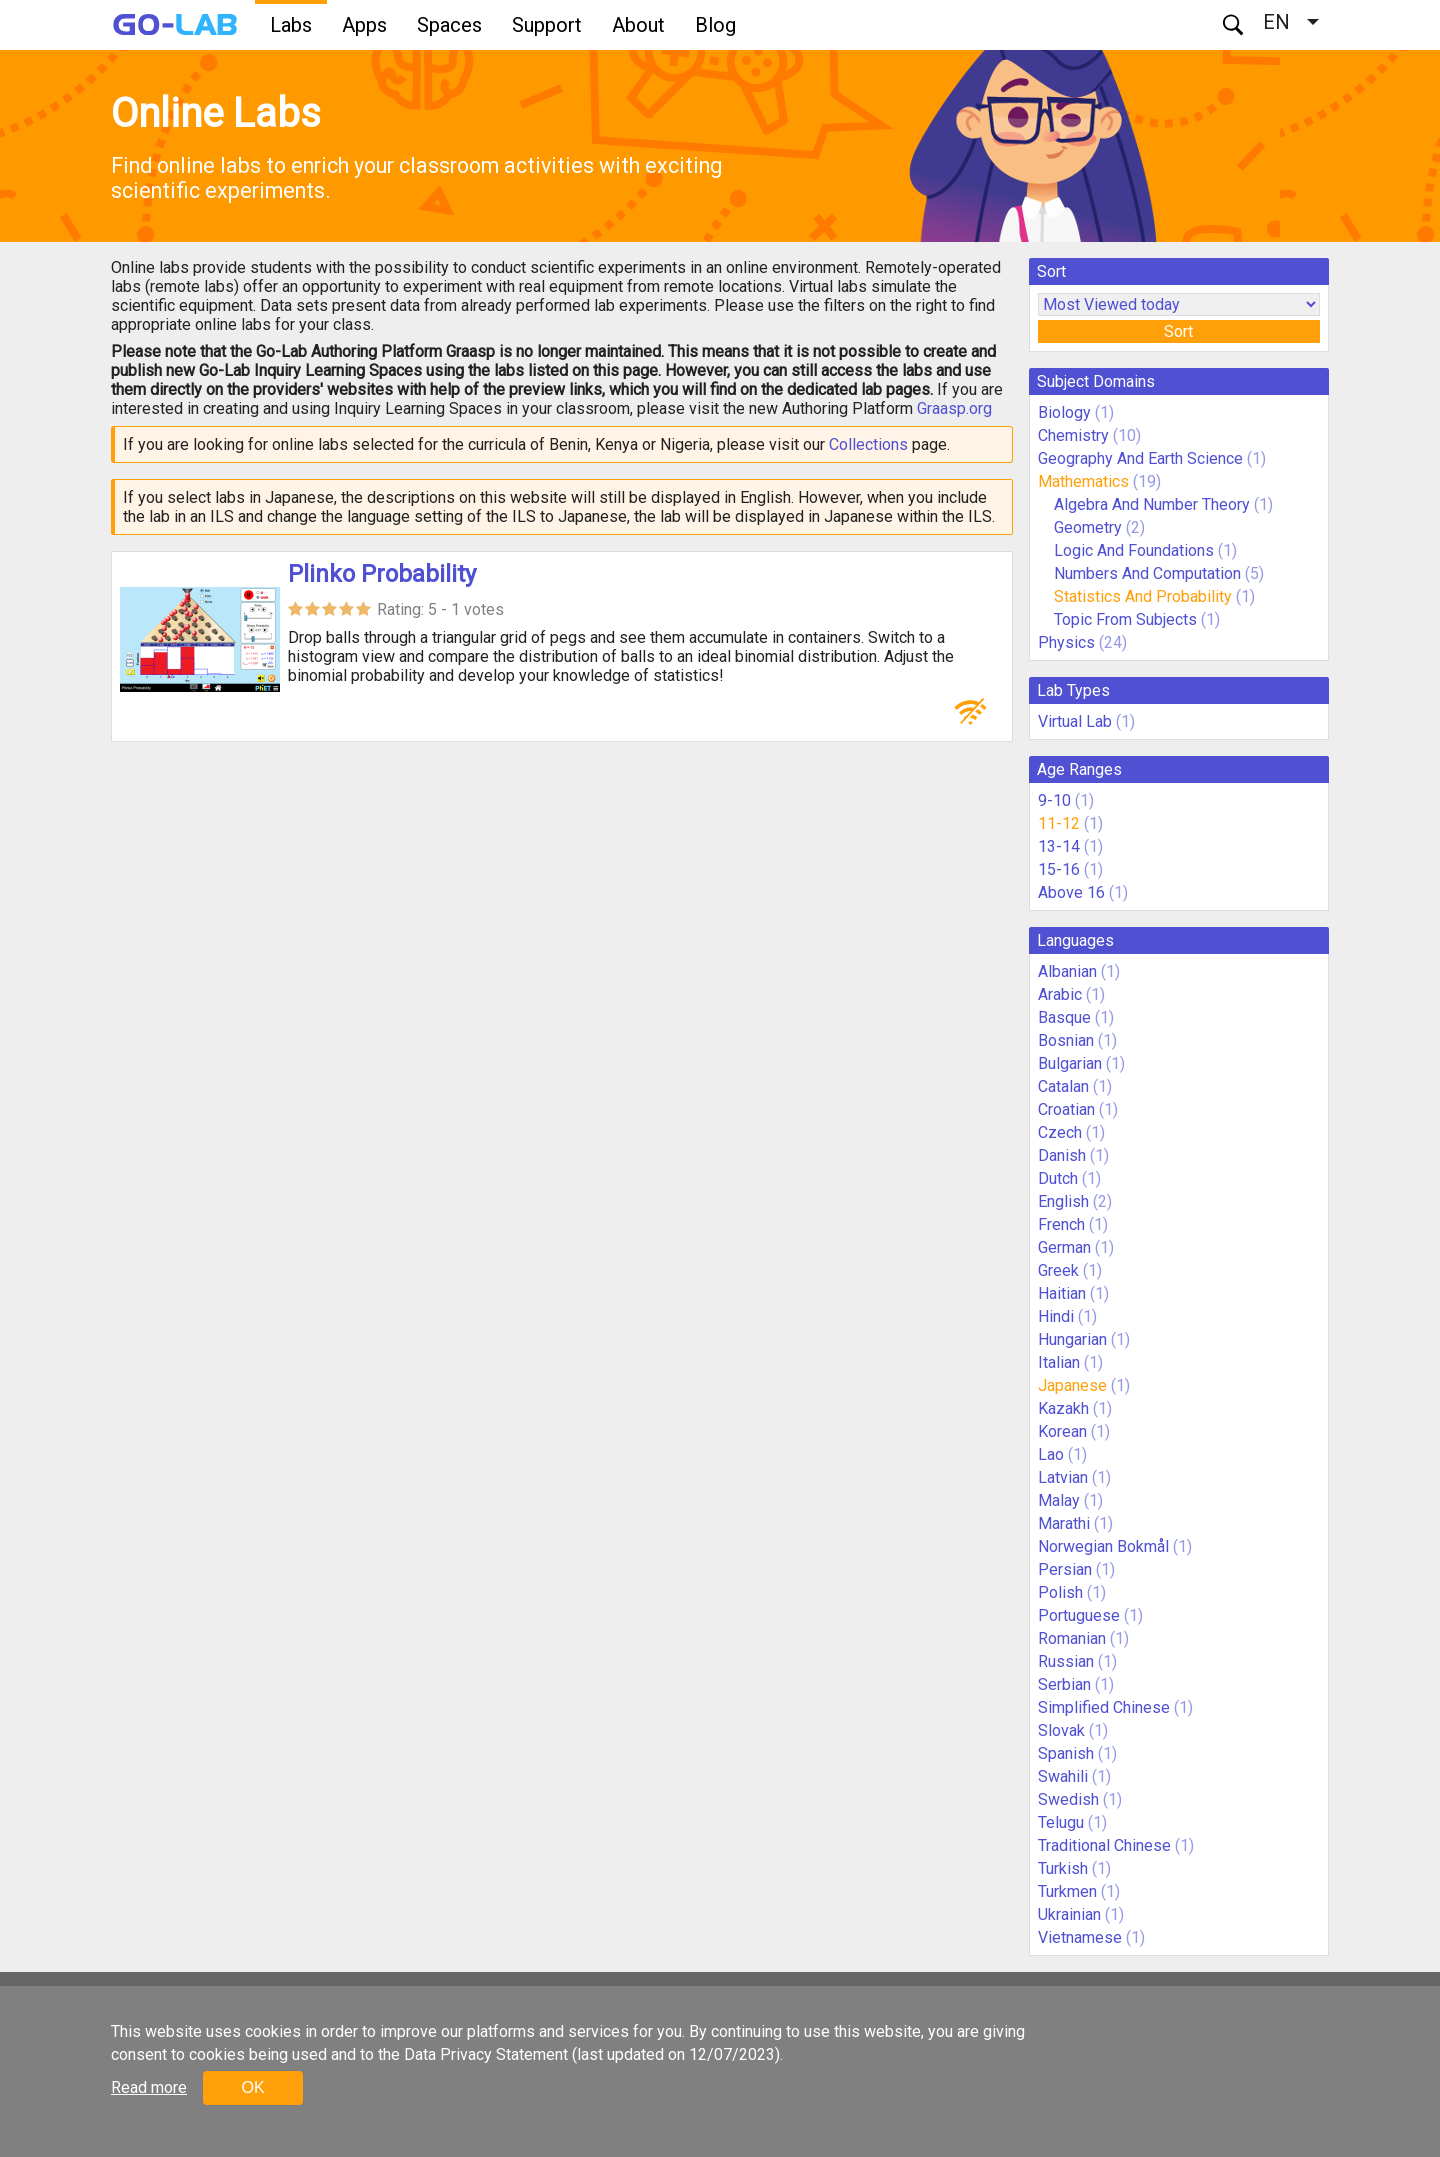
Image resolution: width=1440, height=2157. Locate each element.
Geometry (1088, 527)
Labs (291, 25)
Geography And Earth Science (1140, 458)
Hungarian (1072, 1339)
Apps (364, 25)
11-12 (1059, 823)
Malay (1059, 1500)
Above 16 (1071, 892)
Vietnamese (1080, 1937)
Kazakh (1063, 1408)
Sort (1178, 331)
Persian (1065, 1569)
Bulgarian (1070, 1063)
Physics (1066, 642)
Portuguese (1079, 1615)
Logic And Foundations (1134, 550)
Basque (1064, 1017)
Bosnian (1066, 1040)
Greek (1058, 1270)
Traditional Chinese (1104, 1845)
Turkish (1063, 1868)
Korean (1062, 1431)
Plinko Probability (382, 574)
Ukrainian (1069, 1914)
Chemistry (1073, 435)
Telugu (1061, 1822)
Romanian (1072, 1638)
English (1063, 1201)
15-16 (1059, 869)
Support (547, 25)
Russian (1066, 1661)
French (1061, 1224)
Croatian (1066, 1109)
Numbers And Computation (1147, 573)
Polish (1060, 1592)
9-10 (1054, 800)
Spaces (449, 25)
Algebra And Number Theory (1152, 504)
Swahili (1063, 1776)
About (638, 25)
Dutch (1058, 1178)
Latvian (1063, 1477)
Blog (715, 25)
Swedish (1068, 1799)
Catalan (1063, 1086)
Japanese (1072, 1385)
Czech (1060, 1132)
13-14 (1059, 846)
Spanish (1066, 1753)
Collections (868, 444)
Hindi (1056, 1316)
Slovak (1061, 1730)
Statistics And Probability (1143, 596)
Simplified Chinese (1104, 1707)
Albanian (1067, 971)
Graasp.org (954, 408)
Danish (1062, 1155)
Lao (1051, 1454)
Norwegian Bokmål (1103, 1546)
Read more (149, 2087)
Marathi (1064, 1523)
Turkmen (1067, 1891)
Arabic (1060, 994)
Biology (1064, 412)
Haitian (1062, 1293)
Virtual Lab (1075, 721)
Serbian (1064, 1684)
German (1064, 1247)
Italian (1059, 1362)
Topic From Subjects (1125, 619)
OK (252, 2087)
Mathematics (1083, 481)
